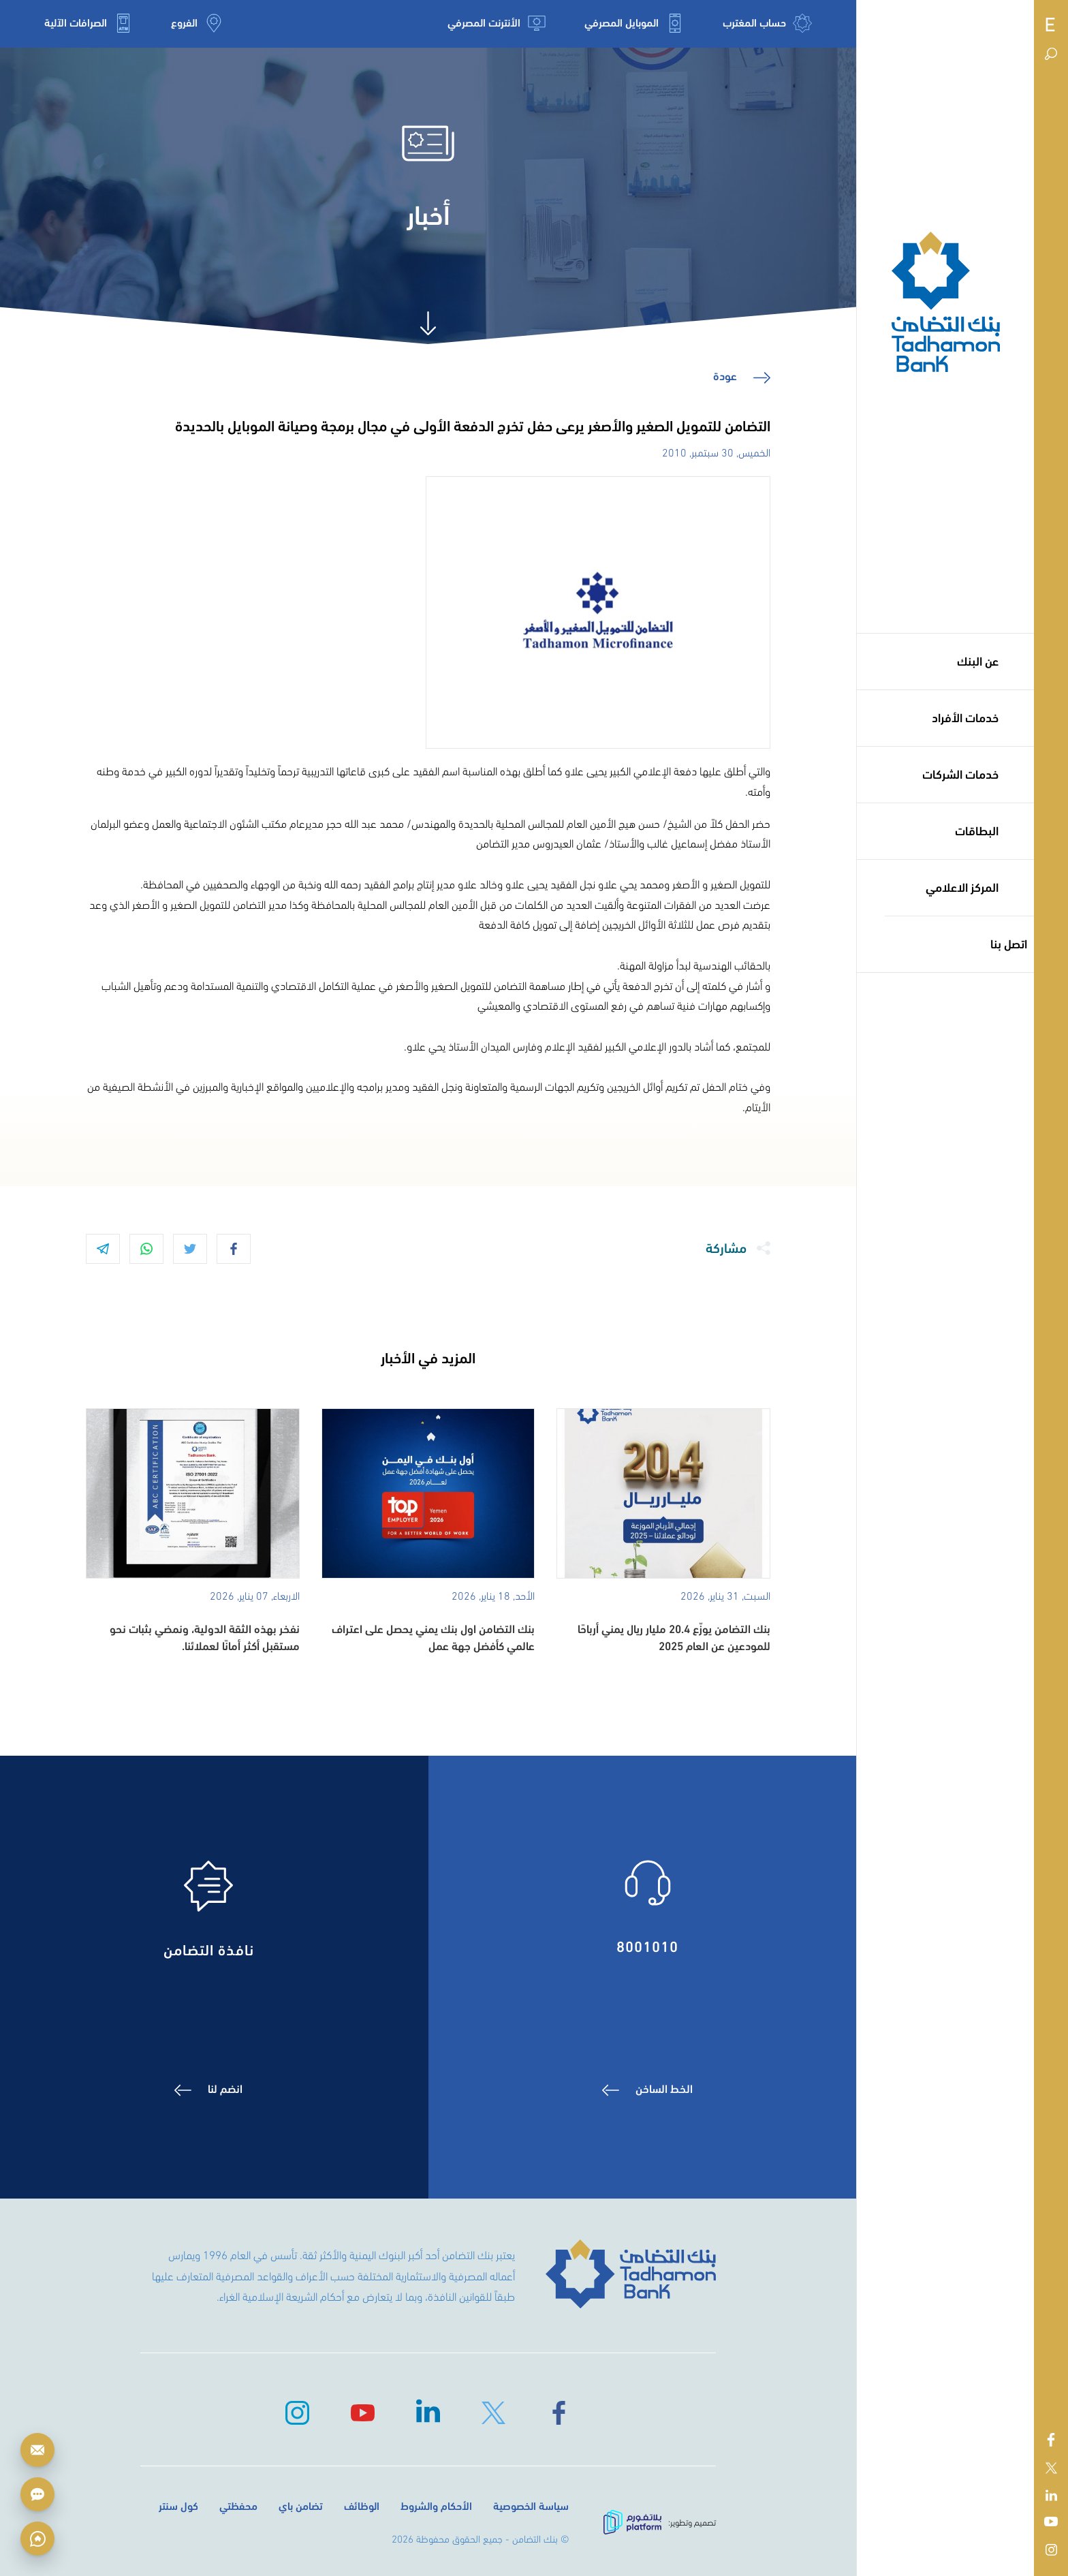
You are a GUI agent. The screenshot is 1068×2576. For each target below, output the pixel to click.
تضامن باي (301, 2505)
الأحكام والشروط (436, 2505)
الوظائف (361, 2505)
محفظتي (238, 2505)
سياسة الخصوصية (531, 2505)
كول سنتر (178, 2505)
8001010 (647, 1944)
